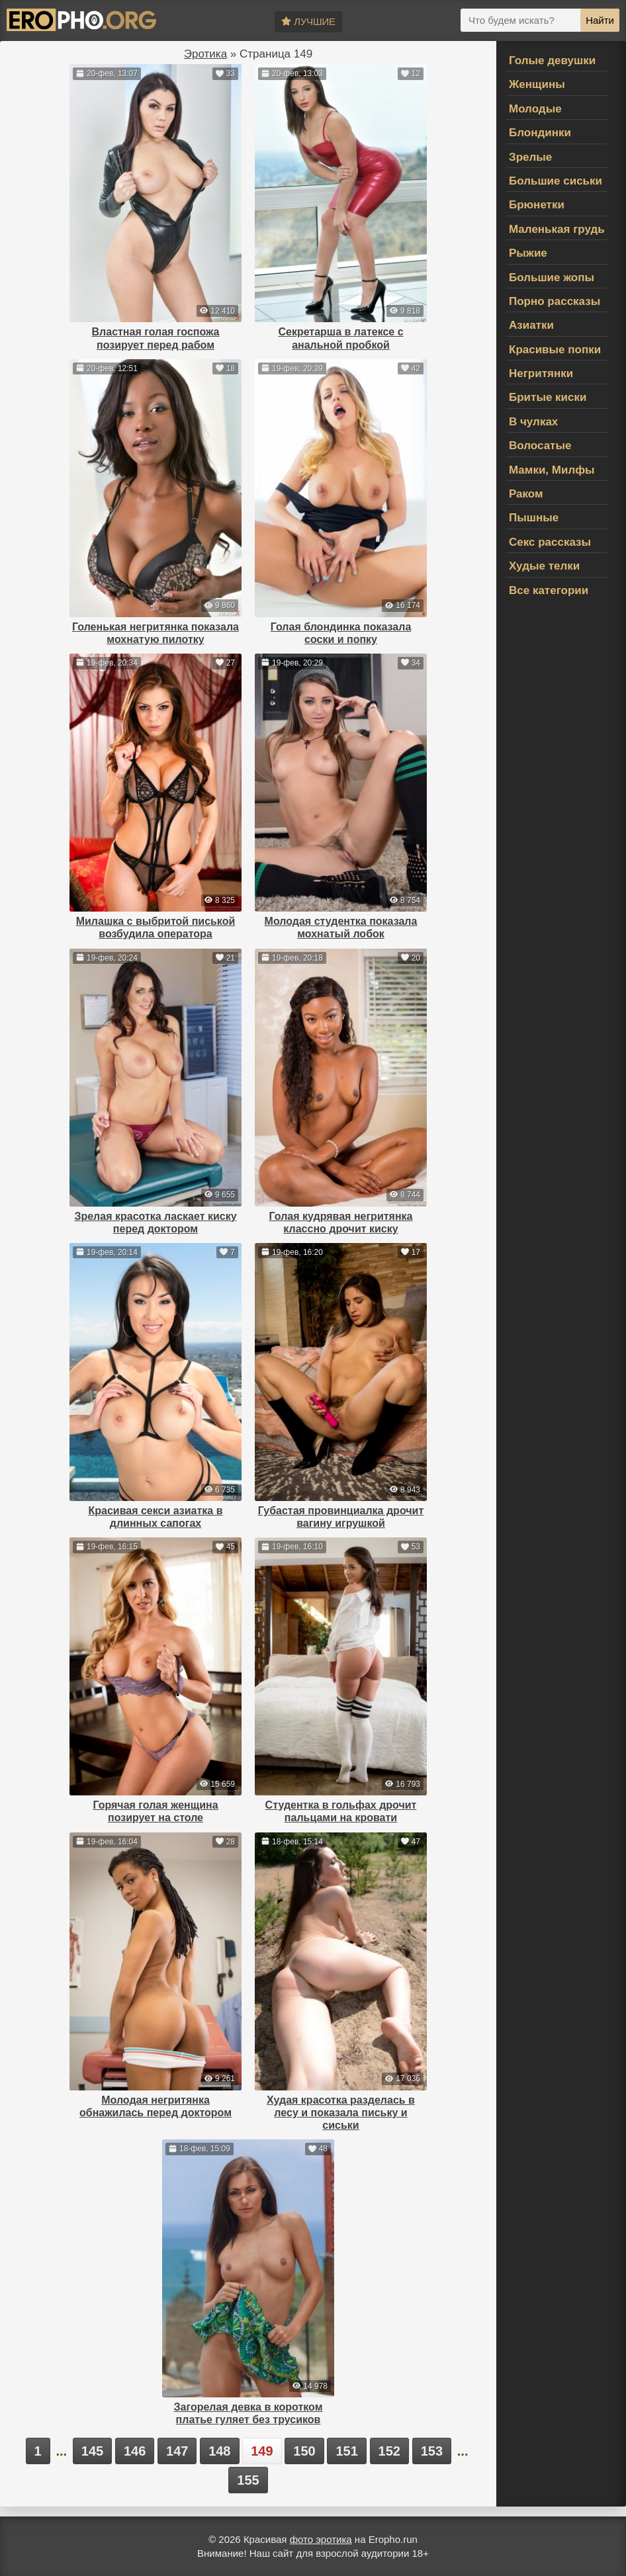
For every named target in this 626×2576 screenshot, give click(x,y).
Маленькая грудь (557, 229)
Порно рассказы (554, 301)
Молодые (535, 109)
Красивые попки (555, 349)
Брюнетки (536, 204)
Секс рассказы (550, 542)
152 (389, 2451)
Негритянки (541, 373)
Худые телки (544, 566)
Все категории (548, 590)
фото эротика (321, 2539)
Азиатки (531, 325)
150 (304, 2451)
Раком (526, 494)
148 (219, 2451)
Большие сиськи (555, 181)
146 (135, 2451)
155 (248, 2480)
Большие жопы (551, 277)
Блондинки (540, 132)
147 (177, 2451)
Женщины (537, 84)
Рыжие (528, 253)
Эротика (205, 54)
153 (432, 2451)
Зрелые (530, 157)
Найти (600, 20)
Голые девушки (552, 60)
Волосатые (540, 445)
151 (346, 2451)
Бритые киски (547, 397)
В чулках (533, 421)
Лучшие (308, 21)
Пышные (534, 517)
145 (92, 2451)
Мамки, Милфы (552, 470)
